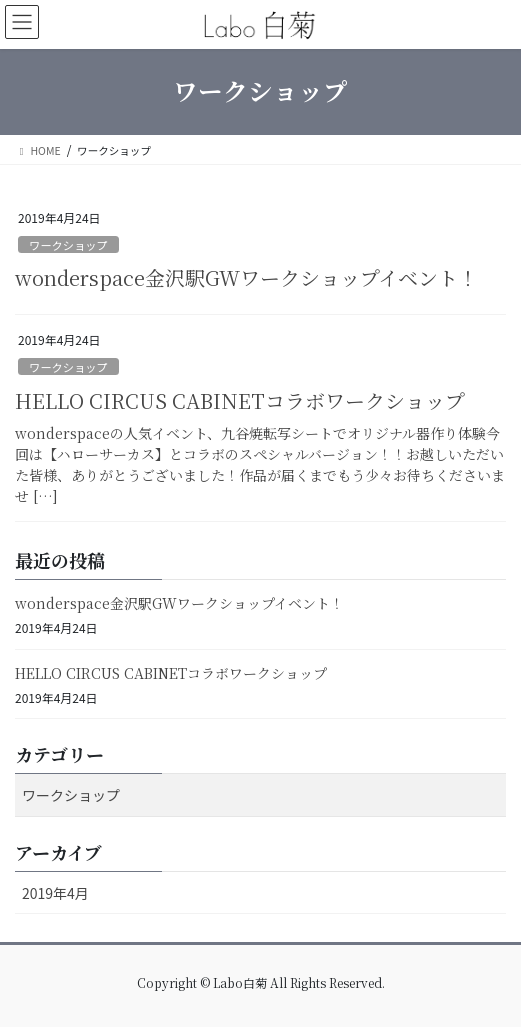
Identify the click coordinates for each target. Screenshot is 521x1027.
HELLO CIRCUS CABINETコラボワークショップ (240, 400)
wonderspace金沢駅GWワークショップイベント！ (246, 277)
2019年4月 (55, 893)
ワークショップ (68, 245)
